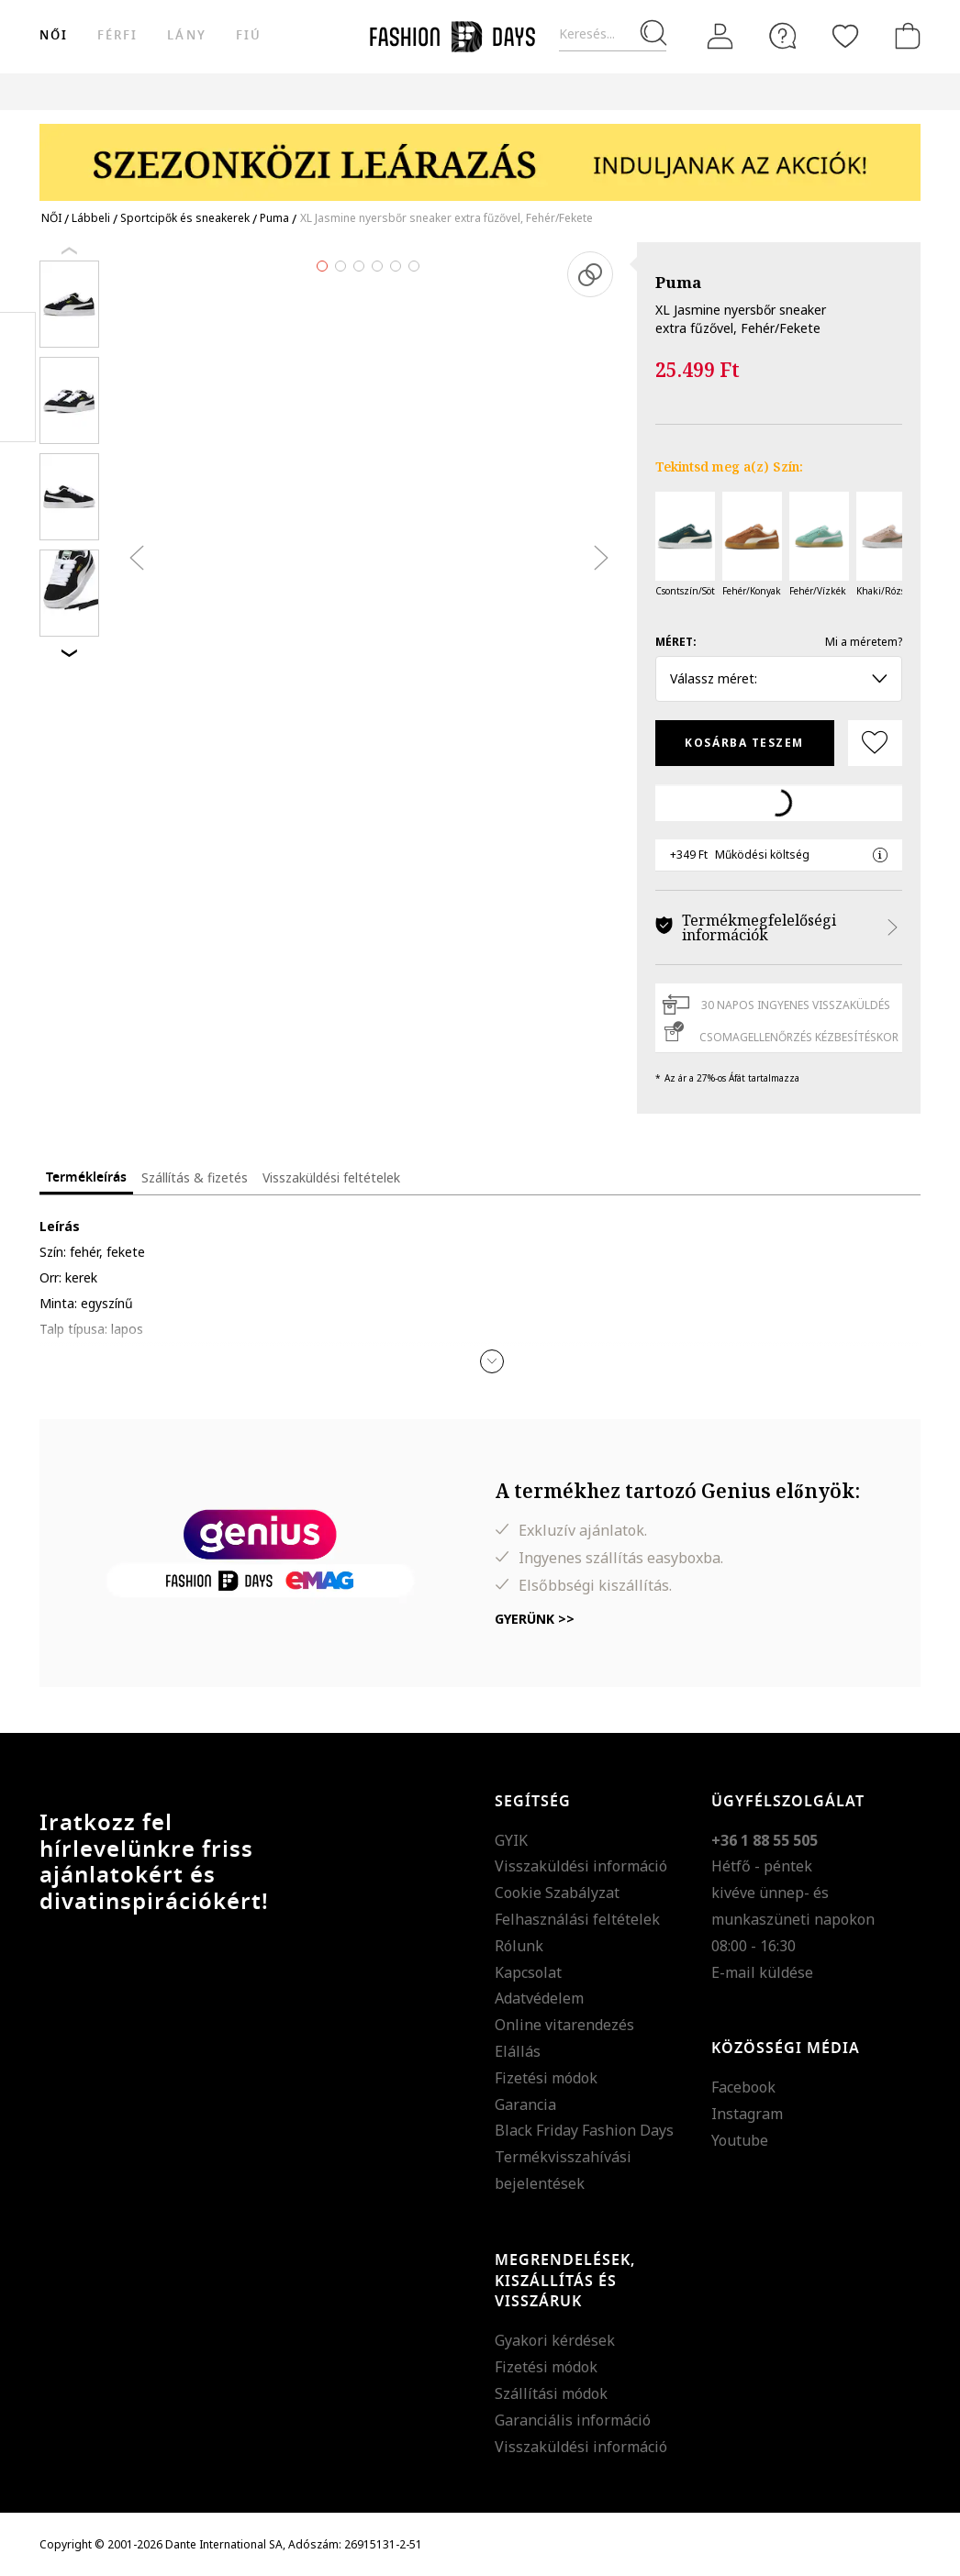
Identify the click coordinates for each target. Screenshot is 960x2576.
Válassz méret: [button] (778, 678)
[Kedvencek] (845, 36)
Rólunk (519, 1946)
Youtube (739, 2140)
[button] (492, 1361)
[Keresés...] (612, 34)
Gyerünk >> (535, 1618)
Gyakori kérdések (555, 2340)
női (53, 35)
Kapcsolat (528, 1972)
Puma (678, 282)
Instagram (747, 2114)
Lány (186, 35)
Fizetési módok (546, 2078)
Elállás (518, 2051)
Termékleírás (86, 1177)
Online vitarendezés (564, 2025)
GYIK (511, 1840)
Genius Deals (664, 91)
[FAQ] (783, 36)
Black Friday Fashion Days (584, 2130)
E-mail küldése (762, 1972)
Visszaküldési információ (581, 1866)
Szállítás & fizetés (194, 1177)
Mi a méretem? (863, 642)
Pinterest (18, 377)
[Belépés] (720, 36)
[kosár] (904, 36)
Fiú (249, 35)
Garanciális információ (573, 2420)
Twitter (18, 414)
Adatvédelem (539, 1998)
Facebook (743, 2087)
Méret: (676, 642)
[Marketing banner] (480, 153)
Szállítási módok (551, 2393)
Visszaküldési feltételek (331, 1177)
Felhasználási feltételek (577, 1919)
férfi (117, 35)
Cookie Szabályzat (557, 1892)
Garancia (525, 2104)
